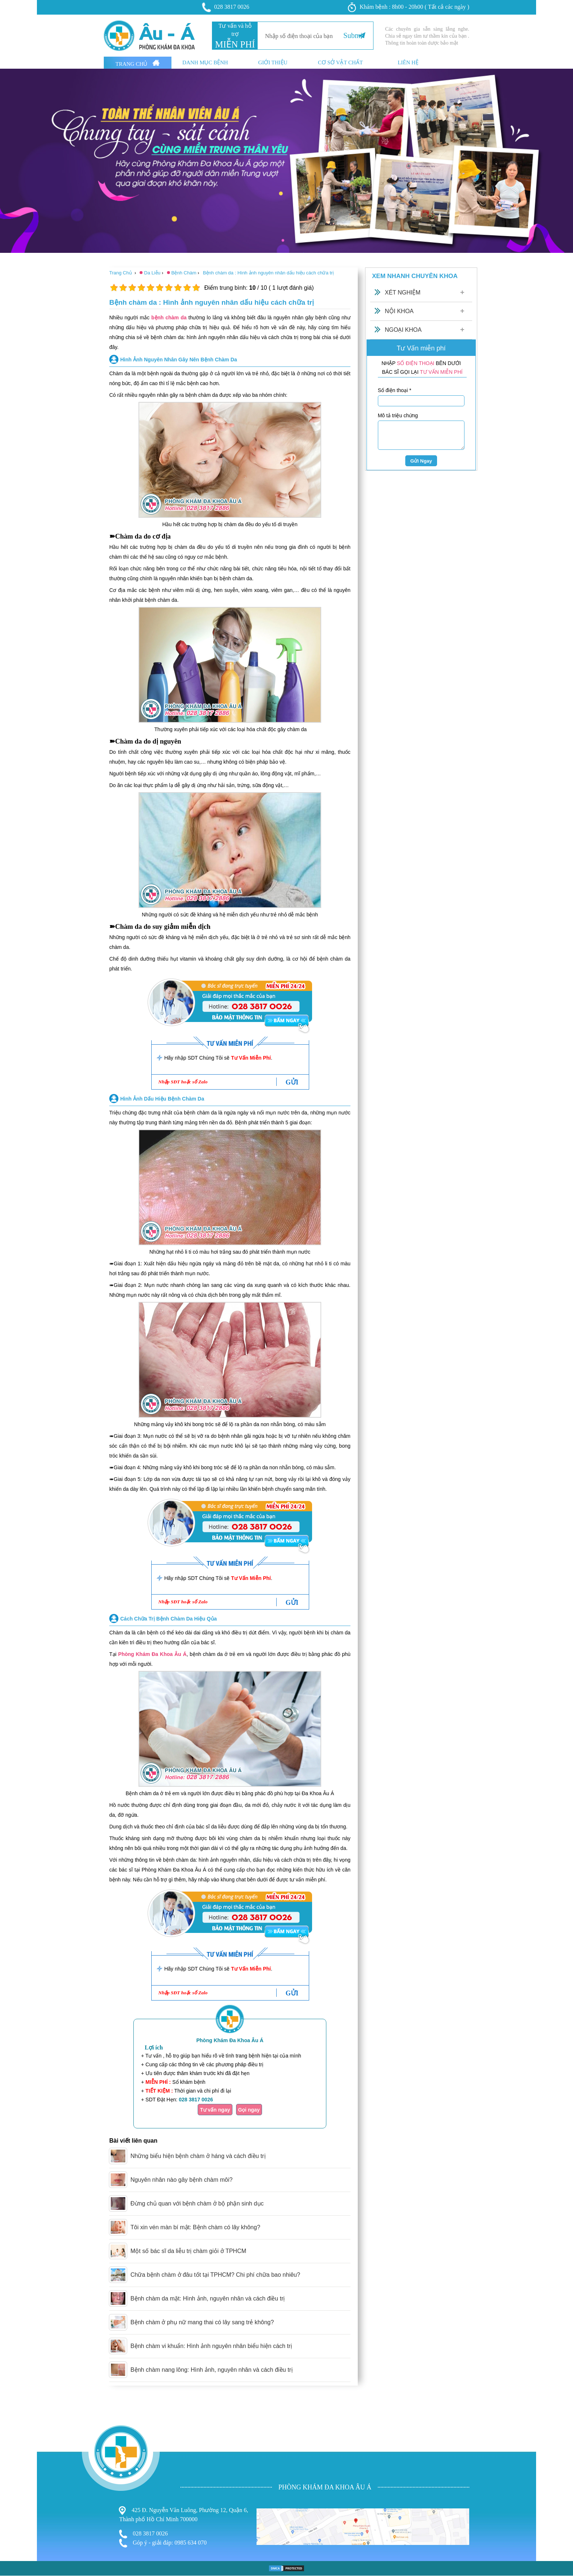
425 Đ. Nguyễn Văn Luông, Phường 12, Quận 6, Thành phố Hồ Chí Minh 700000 (183, 2514)
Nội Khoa (399, 311)
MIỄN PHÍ (235, 44)
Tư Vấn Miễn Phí (251, 1058)
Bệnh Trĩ (11, 2451)
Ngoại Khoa (403, 330)
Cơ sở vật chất (340, 62)
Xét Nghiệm (403, 292)
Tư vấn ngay (215, 2110)
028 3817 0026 (225, 7)
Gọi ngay (249, 2110)
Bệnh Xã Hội (16, 2474)
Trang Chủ (137, 63)
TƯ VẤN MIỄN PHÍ (441, 372)
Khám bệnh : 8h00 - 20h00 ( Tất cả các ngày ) (408, 7)
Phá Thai (11, 2481)
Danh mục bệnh (205, 62)
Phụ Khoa (13, 2460)
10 (196, 287)
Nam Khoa (14, 2466)
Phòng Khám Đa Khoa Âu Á (152, 1654)
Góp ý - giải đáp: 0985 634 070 (162, 2543)
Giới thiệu (272, 62)
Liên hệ (408, 62)
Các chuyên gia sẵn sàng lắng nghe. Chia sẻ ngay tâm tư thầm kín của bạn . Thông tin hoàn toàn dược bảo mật (427, 36)
